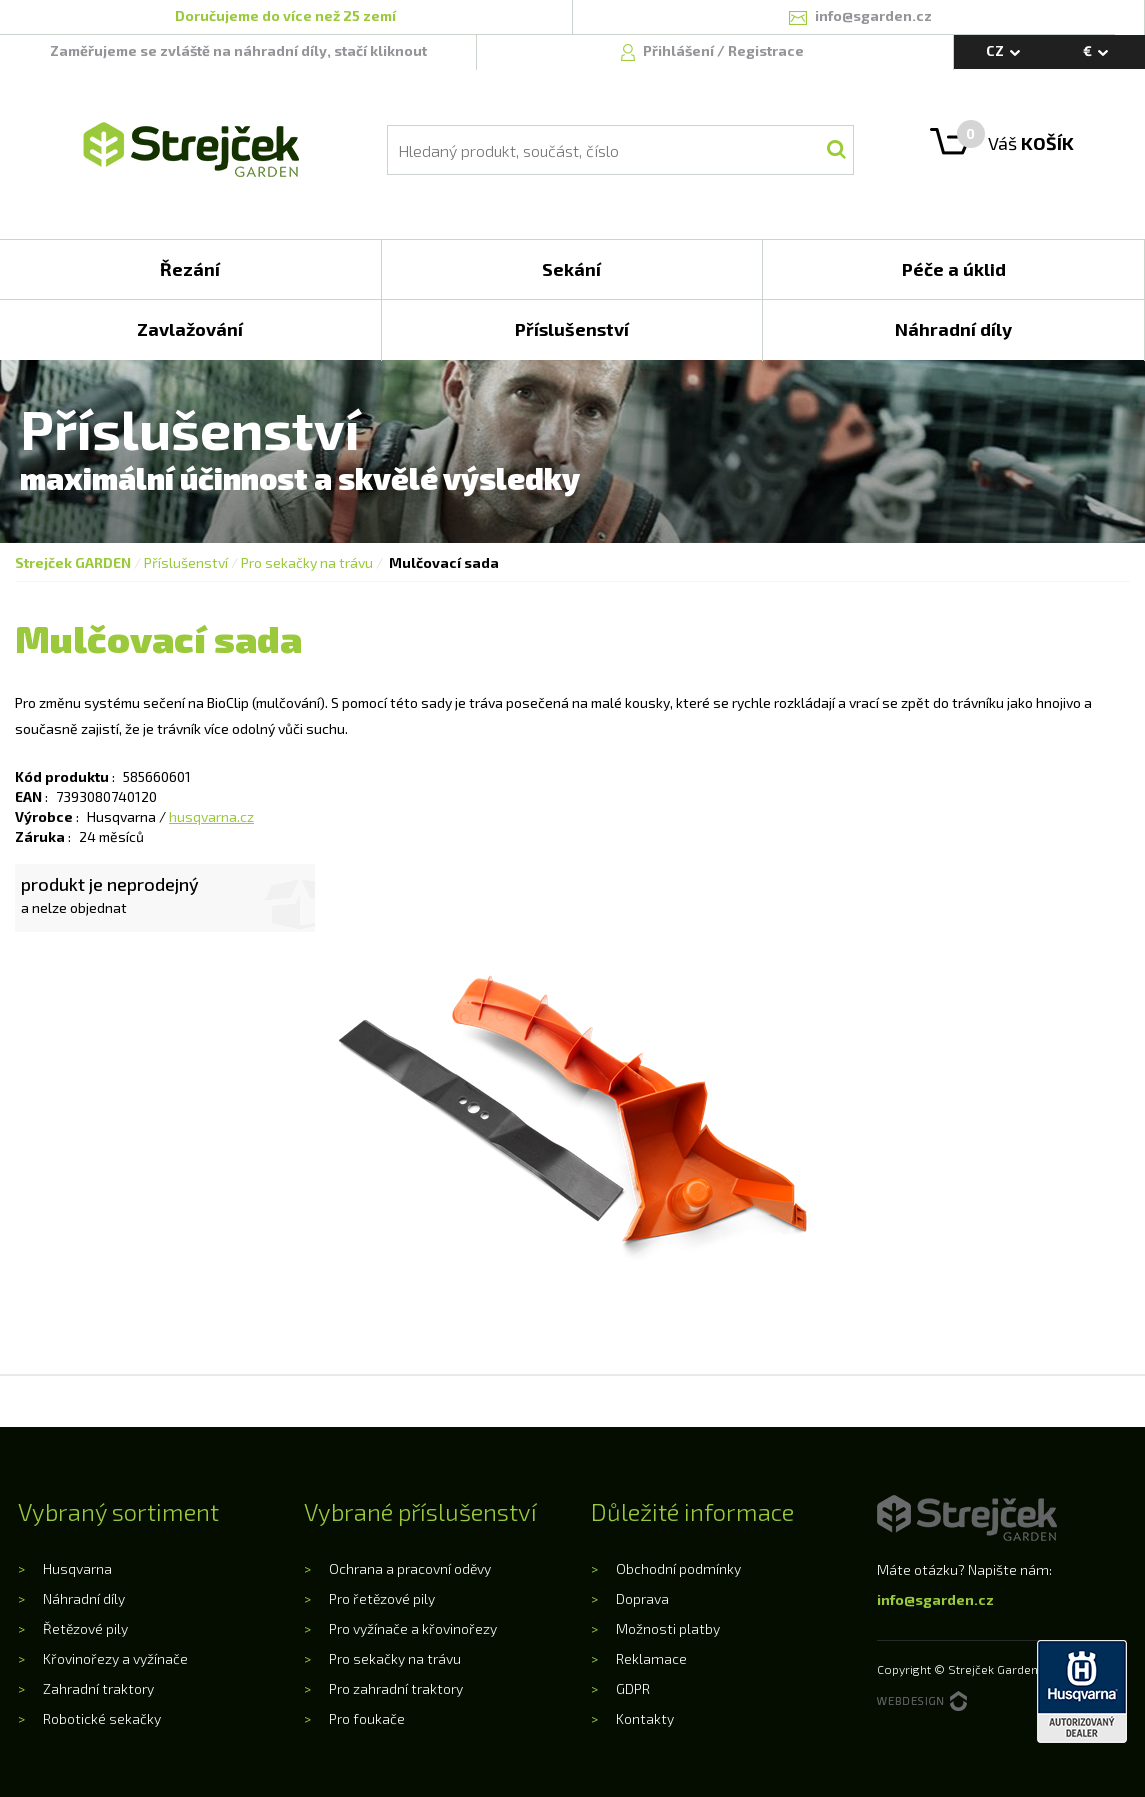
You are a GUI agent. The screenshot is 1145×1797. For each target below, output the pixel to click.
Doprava (642, 1598)
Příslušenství (186, 562)
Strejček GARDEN (73, 562)
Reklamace (651, 1658)
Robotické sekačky (102, 1718)
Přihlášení (680, 50)
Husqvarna (77, 1568)
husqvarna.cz (211, 816)
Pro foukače (367, 1718)
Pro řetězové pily (382, 1598)
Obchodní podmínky (678, 1568)
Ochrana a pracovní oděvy (410, 1568)
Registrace (766, 50)
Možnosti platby (668, 1628)
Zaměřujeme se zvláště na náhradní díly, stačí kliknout (238, 50)
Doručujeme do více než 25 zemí (285, 15)
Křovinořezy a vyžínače (115, 1658)
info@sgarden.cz (935, 1599)
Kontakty (645, 1718)
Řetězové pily (85, 1628)
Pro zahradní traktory (396, 1688)
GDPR (633, 1688)
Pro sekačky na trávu (307, 562)
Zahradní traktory (98, 1688)
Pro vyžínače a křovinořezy (413, 1628)
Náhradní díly (84, 1598)
